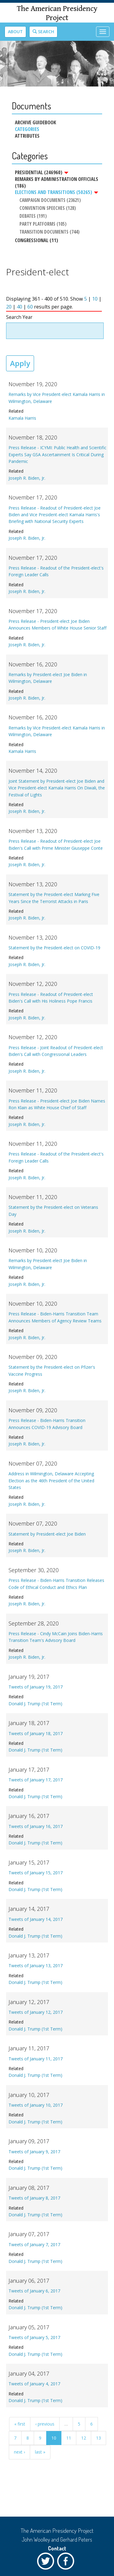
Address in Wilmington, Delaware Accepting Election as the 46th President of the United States (51, 1480)
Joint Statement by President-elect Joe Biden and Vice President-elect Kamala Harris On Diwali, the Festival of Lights (57, 788)
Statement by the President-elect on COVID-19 (54, 948)
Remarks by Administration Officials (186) (56, 182)
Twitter (47, 2563)
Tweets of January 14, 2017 (36, 1919)
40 (19, 306)
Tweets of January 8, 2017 (34, 2198)
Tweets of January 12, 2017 (36, 2012)
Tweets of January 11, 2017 (36, 2059)
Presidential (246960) (41, 172)
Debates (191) (33, 216)
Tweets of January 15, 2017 (36, 1873)
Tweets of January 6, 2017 (34, 2291)
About (15, 31)
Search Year (19, 317)
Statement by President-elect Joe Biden (47, 1534)
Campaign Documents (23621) (50, 200)
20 (9, 306)
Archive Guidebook (35, 122)
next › (19, 2452)
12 (83, 2438)
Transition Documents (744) (49, 232)
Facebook (67, 2563)
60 (30, 306)
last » (40, 2452)
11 (68, 2438)
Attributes (27, 135)
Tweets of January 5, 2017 (34, 2337)
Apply (20, 363)
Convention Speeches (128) (47, 208)
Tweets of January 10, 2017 (36, 2105)
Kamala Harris (22, 418)
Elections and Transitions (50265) (56, 192)
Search (43, 31)
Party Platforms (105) (43, 224)
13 (98, 2438)
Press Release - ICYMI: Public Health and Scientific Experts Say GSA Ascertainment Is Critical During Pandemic (57, 454)
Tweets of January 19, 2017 (36, 1687)
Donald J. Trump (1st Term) (35, 1703)
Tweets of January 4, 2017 (34, 2384)
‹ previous (44, 2424)
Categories (27, 129)
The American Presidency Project (57, 13)
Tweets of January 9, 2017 (34, 2151)
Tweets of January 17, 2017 (36, 1780)
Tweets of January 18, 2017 (36, 1733)
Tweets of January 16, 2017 (36, 1826)
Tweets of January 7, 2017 (34, 2244)
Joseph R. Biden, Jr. (27, 478)
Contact (57, 2548)
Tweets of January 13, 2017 (36, 1965)
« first (19, 2424)
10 (95, 298)
